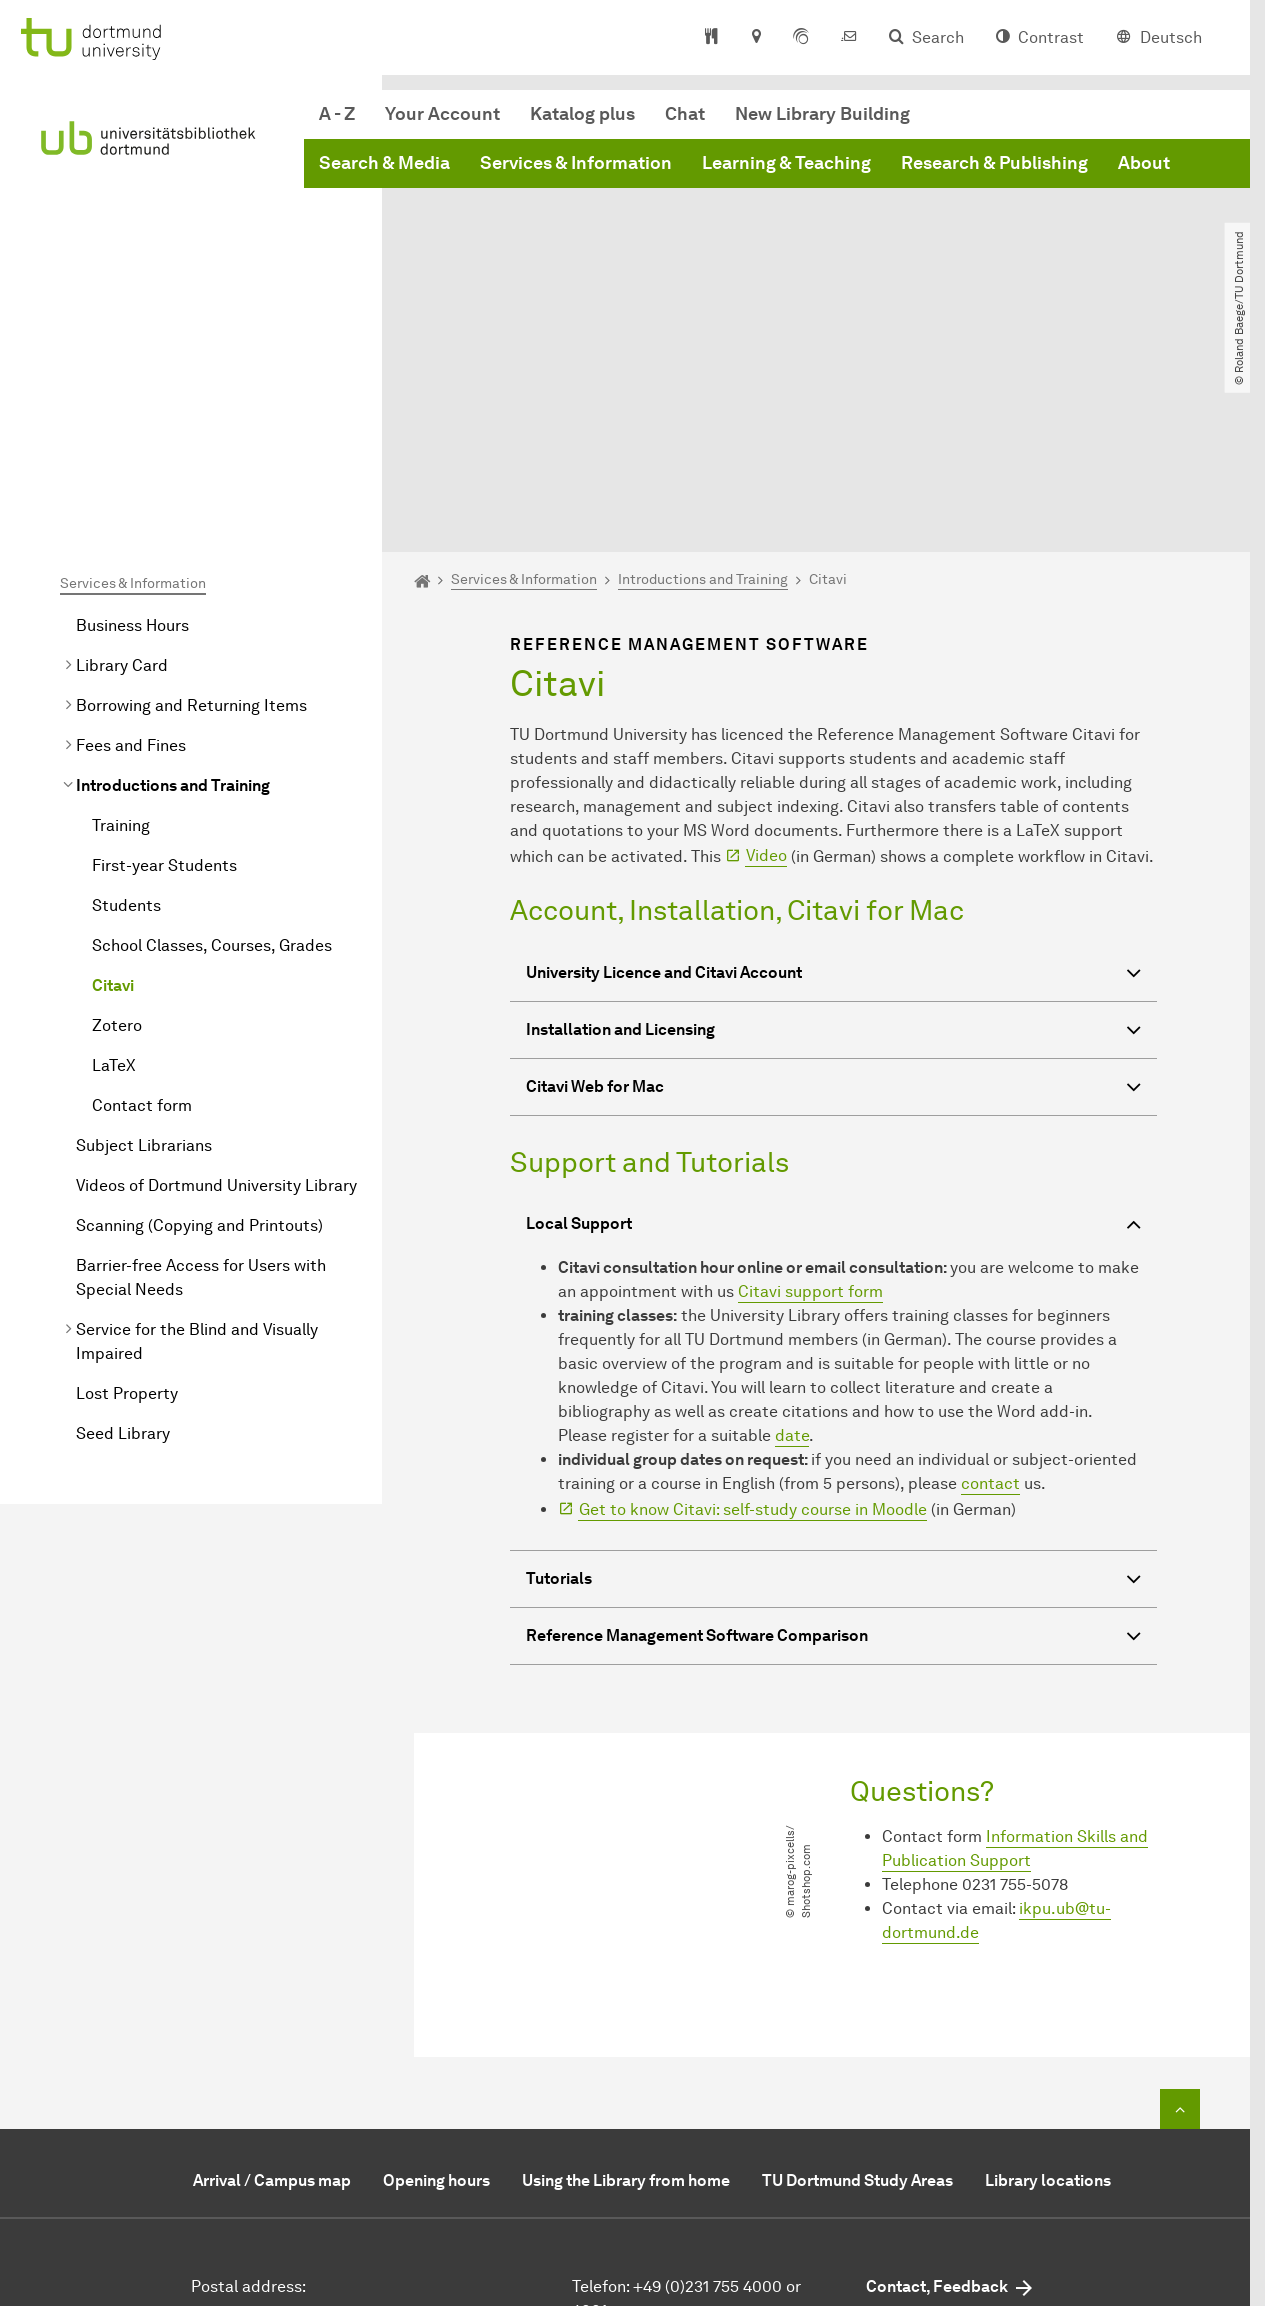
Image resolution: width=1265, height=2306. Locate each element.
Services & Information (576, 163)
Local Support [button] (833, 1027)
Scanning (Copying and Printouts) (199, 1026)
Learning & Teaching (786, 163)
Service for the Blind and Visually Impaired (197, 1142)
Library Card (122, 466)
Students (126, 706)
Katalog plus (582, 114)
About (1144, 163)
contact (990, 1284)
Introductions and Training (173, 586)
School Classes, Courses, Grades (212, 746)
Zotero (117, 826)
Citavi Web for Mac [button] (833, 890)
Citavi (113, 786)
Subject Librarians (144, 946)
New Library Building (822, 114)
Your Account (442, 114)
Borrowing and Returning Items (191, 506)
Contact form (142, 906)
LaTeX (114, 866)
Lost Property (127, 1194)
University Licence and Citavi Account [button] (833, 776)
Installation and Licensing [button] (833, 833)
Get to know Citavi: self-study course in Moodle (753, 1310)
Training (121, 626)
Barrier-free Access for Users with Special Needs (201, 1078)
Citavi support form (810, 1092)
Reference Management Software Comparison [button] (833, 1439)
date (792, 1236)
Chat (685, 114)
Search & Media (384, 163)
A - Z (337, 114)
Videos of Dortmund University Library (216, 986)
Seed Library (123, 1234)
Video (766, 656)
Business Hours (132, 426)
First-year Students (164, 666)
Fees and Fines (131, 546)
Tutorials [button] (833, 1382)
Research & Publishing (994, 163)
